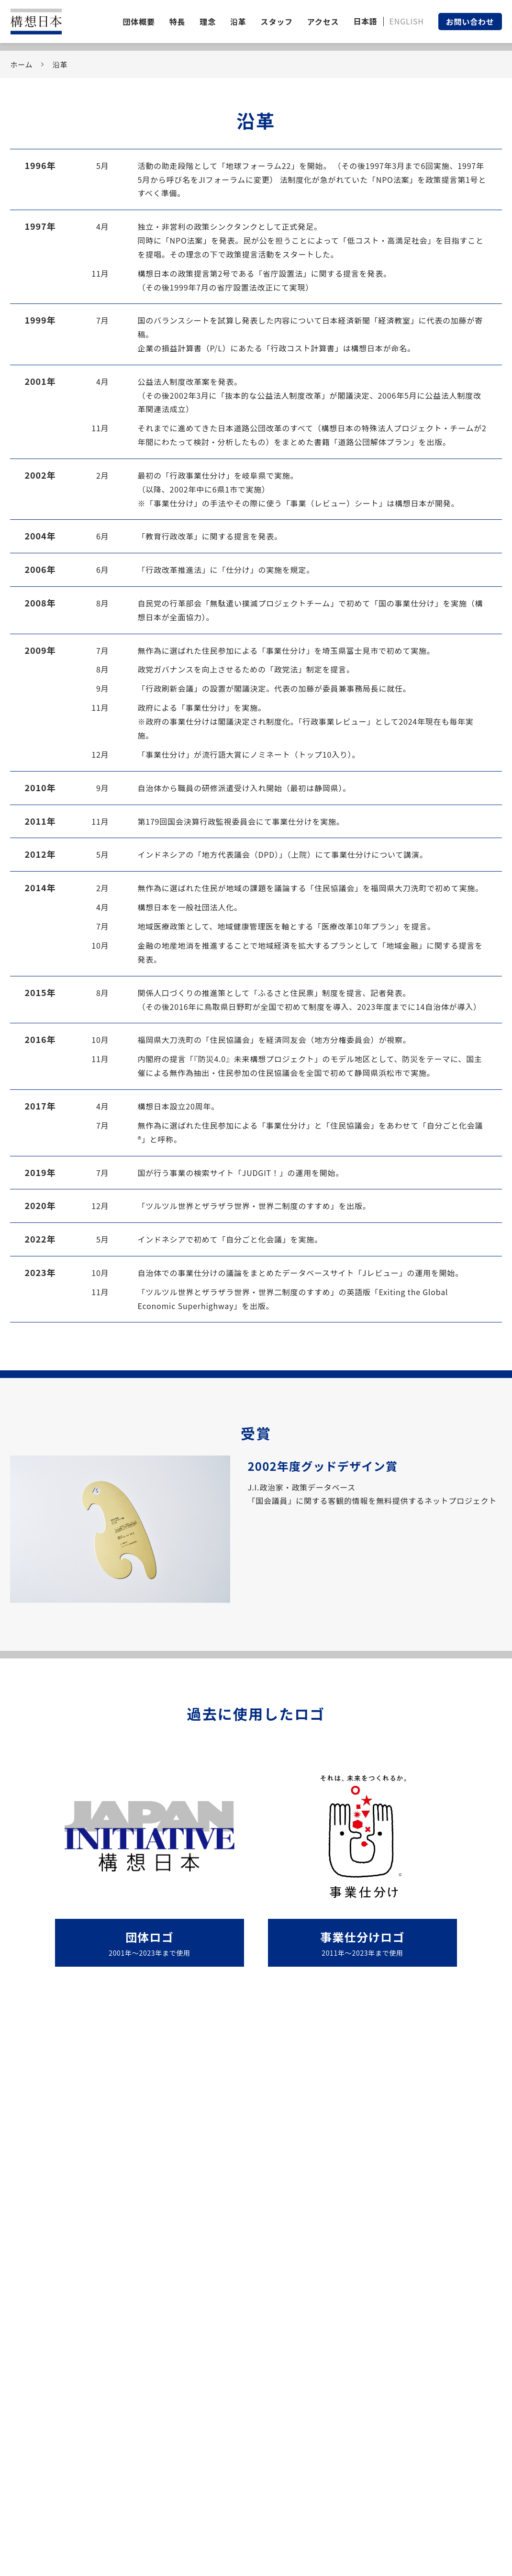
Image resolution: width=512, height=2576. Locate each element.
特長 (177, 21)
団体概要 (139, 21)
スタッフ (277, 21)
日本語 (365, 21)
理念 (208, 21)
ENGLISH (407, 21)
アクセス (323, 21)
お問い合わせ (470, 21)
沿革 (238, 21)
